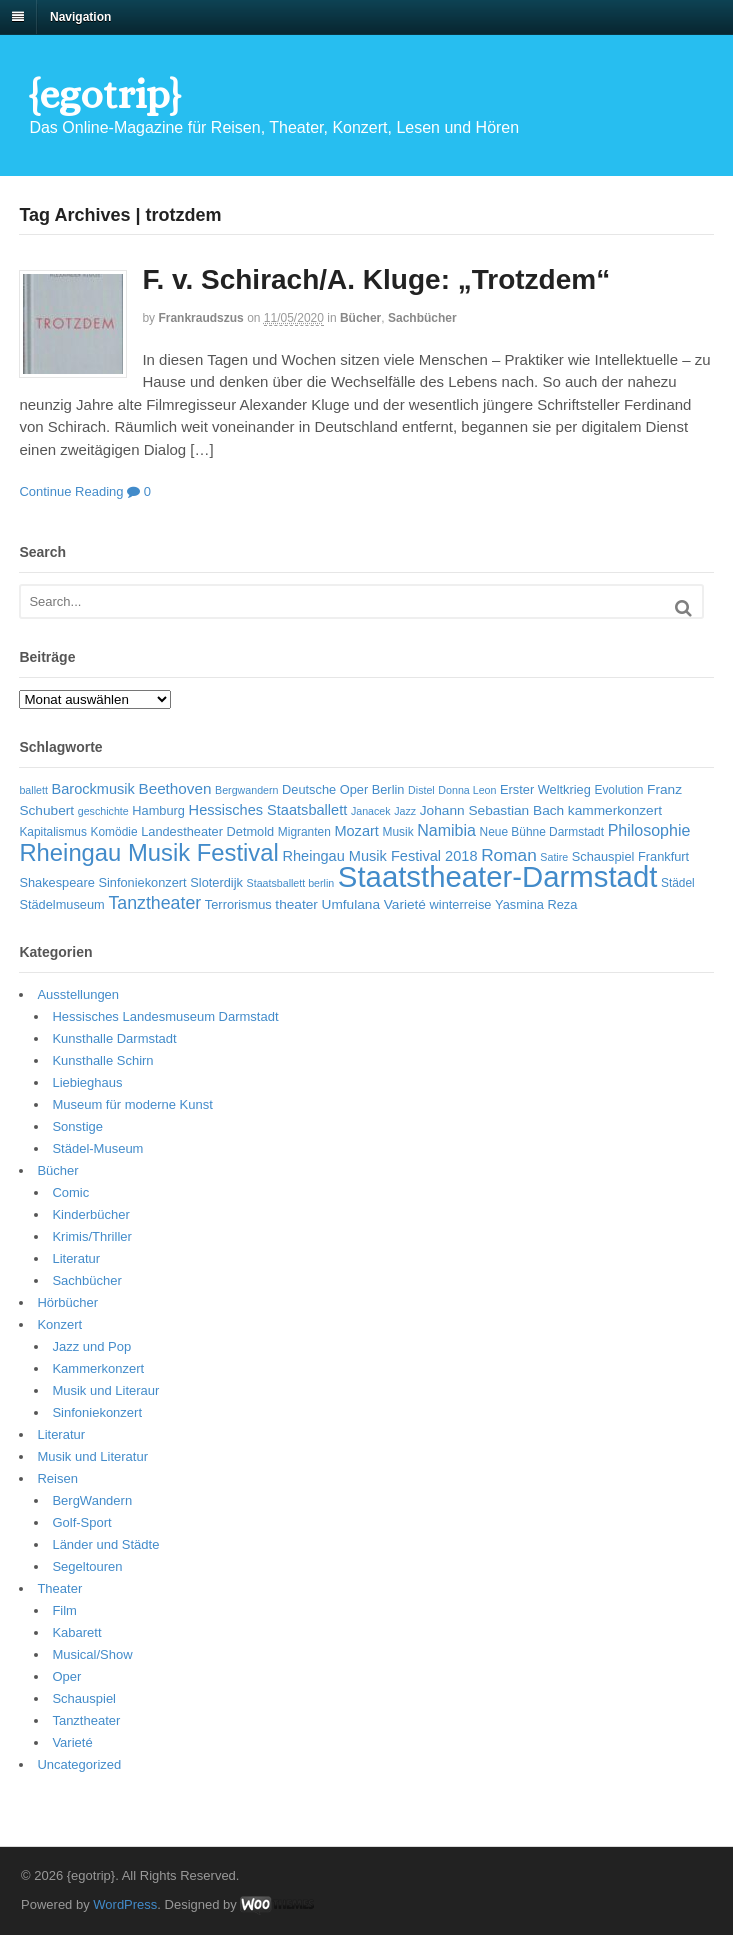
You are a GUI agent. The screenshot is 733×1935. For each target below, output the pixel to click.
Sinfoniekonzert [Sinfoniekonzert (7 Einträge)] (142, 882)
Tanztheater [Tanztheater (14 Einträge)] (154, 903)
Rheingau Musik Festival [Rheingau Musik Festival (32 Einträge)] (148, 852)
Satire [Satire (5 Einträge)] (554, 857)
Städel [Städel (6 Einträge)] (678, 883)
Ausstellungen (78, 994)
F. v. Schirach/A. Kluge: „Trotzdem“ (376, 279)
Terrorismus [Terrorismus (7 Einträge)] (238, 904)
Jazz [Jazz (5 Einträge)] (405, 811)
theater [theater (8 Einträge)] (296, 904)
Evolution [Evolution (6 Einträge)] (618, 790)
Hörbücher (67, 1302)
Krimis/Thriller (91, 1236)
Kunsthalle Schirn (102, 1060)
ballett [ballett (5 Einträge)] (33, 790)
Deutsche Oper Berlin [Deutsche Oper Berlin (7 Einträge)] (343, 789)
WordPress (125, 1904)
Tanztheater (86, 1720)
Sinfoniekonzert (97, 1412)
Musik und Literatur (92, 1456)
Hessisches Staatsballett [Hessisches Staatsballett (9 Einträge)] (268, 810)
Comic (70, 1192)
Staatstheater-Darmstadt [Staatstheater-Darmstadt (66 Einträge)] (498, 876)
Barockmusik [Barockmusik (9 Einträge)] (92, 789)
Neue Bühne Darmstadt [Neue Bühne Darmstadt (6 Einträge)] (542, 832)
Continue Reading (71, 491)
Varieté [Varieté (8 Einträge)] (405, 904)
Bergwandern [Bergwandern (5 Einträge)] (246, 790)
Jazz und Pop (91, 1346)
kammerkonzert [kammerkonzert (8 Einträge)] (615, 810)
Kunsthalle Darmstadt (114, 1038)
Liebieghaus (87, 1082)
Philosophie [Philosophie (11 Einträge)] (649, 830)
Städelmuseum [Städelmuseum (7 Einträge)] (61, 904)
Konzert (59, 1324)
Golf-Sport (81, 1522)
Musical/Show (92, 1654)
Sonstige (77, 1126)
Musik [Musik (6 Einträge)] (398, 832)
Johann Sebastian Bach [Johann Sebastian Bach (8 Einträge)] (492, 810)
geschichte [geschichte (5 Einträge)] (103, 811)
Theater (59, 1588)
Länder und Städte (105, 1544)
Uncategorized (79, 1764)
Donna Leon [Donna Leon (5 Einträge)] (467, 790)
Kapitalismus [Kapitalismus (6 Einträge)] (53, 832)
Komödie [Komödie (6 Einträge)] (114, 832)
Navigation (80, 17)
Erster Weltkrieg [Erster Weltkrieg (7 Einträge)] (545, 789)
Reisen (57, 1478)
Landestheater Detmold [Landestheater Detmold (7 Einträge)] (207, 831)
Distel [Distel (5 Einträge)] (421, 790)
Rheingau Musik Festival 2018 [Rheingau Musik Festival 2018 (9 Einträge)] (379, 856)
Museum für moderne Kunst (132, 1104)
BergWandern (92, 1500)
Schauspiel (84, 1698)
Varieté (72, 1742)
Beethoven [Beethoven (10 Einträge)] (174, 788)
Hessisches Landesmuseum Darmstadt (165, 1016)
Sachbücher (422, 318)
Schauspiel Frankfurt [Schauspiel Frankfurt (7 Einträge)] (630, 856)
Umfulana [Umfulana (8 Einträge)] (351, 904)
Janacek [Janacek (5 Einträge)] (371, 811)
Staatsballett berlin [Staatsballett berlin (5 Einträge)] (291, 883)
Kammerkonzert (98, 1368)
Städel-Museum (97, 1148)
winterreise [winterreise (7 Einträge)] (461, 904)
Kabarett (76, 1632)
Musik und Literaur (105, 1390)
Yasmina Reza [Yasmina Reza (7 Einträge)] (536, 904)
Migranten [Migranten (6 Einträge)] (304, 832)
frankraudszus (200, 318)
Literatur (76, 1258)
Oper (66, 1676)
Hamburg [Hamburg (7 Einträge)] (158, 810)
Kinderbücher (90, 1214)
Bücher (360, 318)
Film (64, 1610)
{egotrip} (104, 94)
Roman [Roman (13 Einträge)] (509, 855)
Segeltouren (87, 1566)
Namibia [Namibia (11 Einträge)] (446, 830)
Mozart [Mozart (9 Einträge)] (356, 831)
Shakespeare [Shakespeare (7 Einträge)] (56, 882)
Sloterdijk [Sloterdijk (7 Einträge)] (216, 882)
